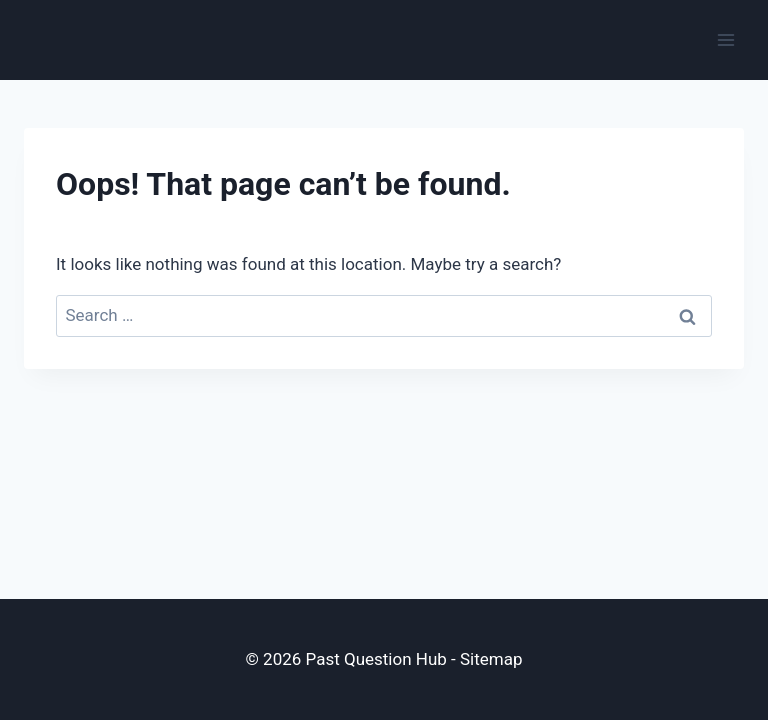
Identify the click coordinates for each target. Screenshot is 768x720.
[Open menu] (725, 39)
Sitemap (491, 659)
